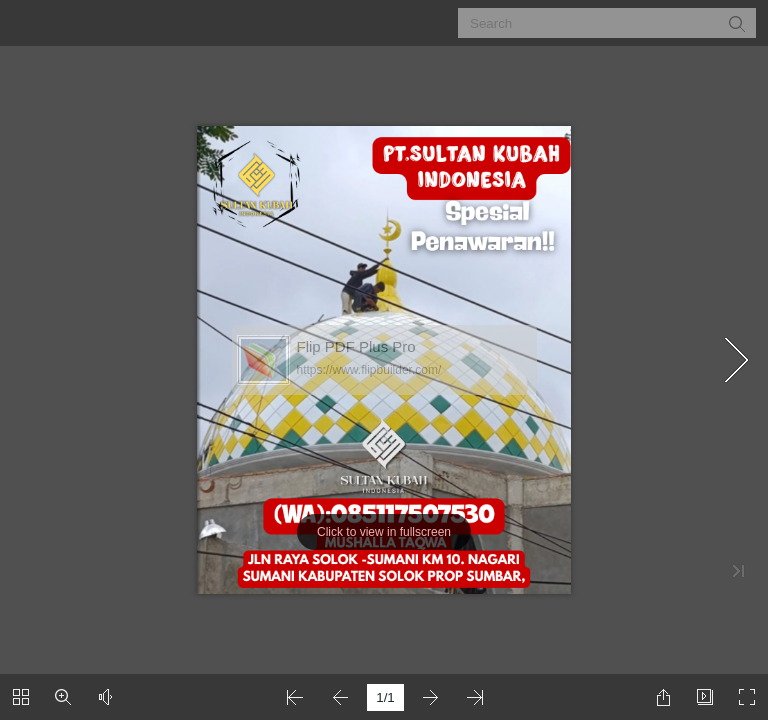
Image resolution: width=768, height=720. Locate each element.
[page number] (385, 697)
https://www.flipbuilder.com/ (369, 370)
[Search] (594, 23)
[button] (736, 23)
